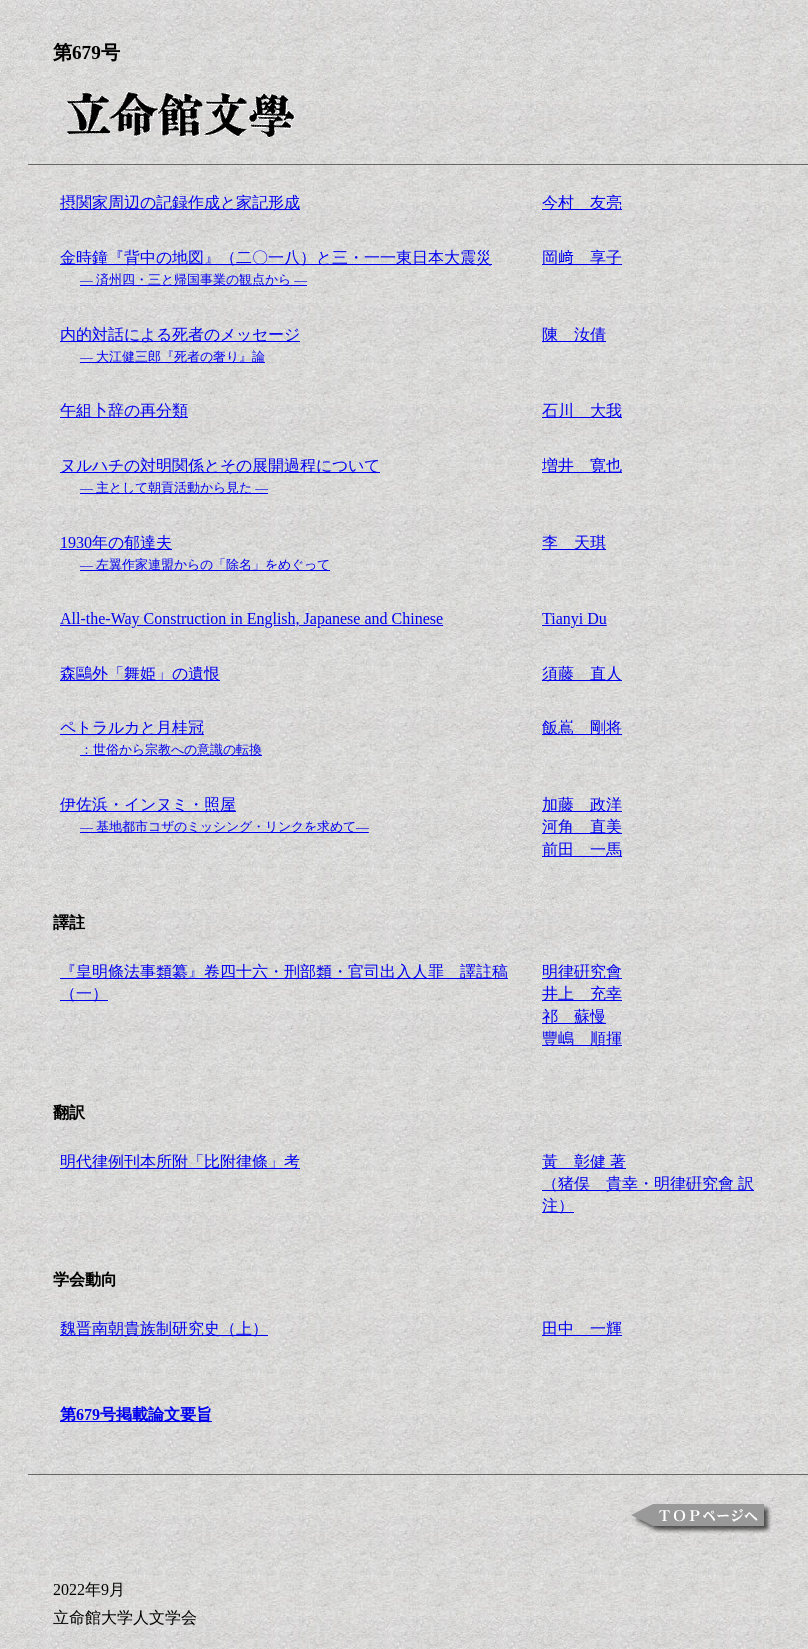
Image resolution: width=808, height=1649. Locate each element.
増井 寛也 (582, 465)
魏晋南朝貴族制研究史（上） (164, 1328)
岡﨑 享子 (582, 257)
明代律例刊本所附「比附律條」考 (180, 1161)
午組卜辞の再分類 (124, 410)
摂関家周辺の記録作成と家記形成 (180, 202)
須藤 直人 (582, 673)
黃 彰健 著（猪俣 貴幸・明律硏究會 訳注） (648, 1184)
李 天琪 (574, 542)
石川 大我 (582, 410)
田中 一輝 (582, 1328)
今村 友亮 (582, 202)
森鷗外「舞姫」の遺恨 (140, 673)
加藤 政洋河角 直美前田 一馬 (582, 827)
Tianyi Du (574, 618)
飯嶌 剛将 (582, 727)
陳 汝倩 (574, 334)
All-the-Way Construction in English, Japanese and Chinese (251, 618)
